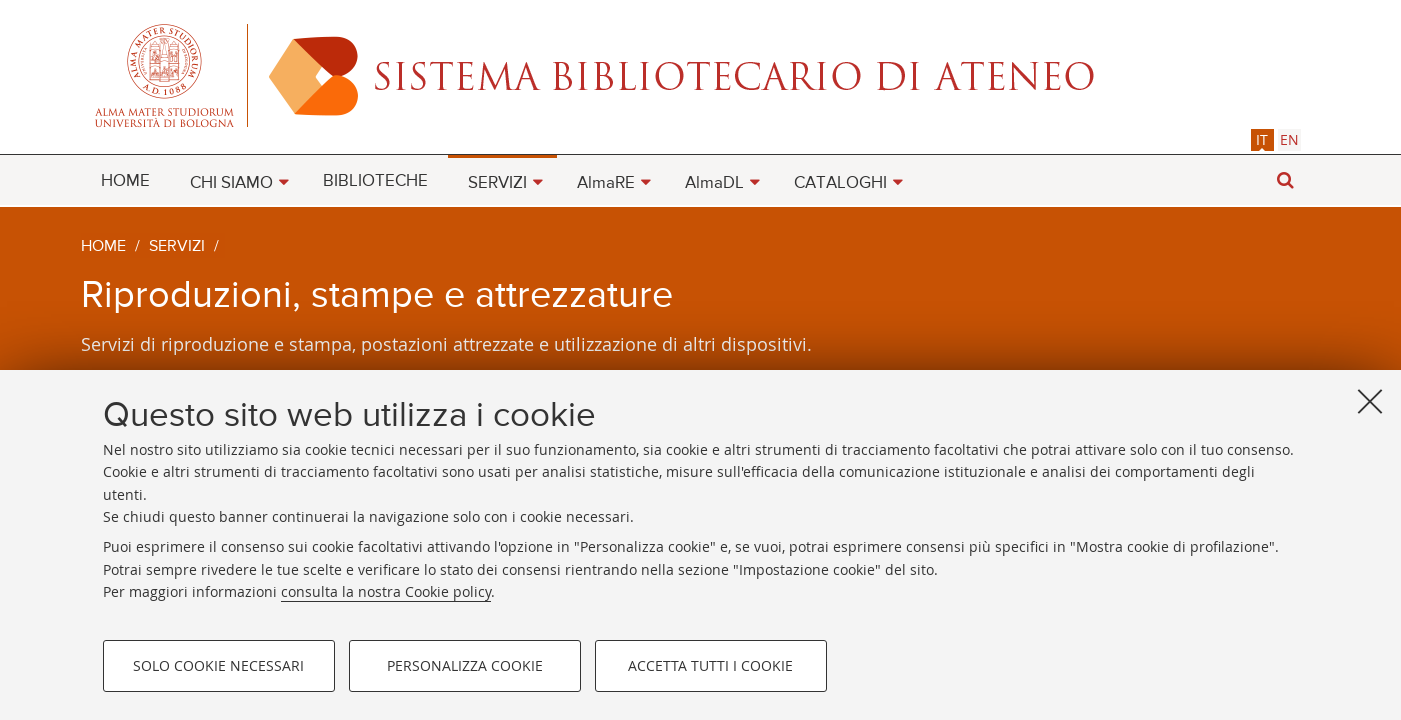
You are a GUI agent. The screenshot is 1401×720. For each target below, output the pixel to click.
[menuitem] (125, 180)
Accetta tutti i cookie (710, 665)
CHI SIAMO (231, 183)
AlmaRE (606, 183)
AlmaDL (714, 183)
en (1289, 139)
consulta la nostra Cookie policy (386, 591)
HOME (125, 181)
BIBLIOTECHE (375, 181)
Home (103, 247)
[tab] (1262, 139)
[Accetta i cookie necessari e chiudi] (1370, 401)
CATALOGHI (840, 183)
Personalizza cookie (465, 665)
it (1262, 139)
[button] (1286, 180)
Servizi (177, 247)
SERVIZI (497, 183)
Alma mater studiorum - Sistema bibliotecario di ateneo (701, 75)
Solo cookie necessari (218, 665)
